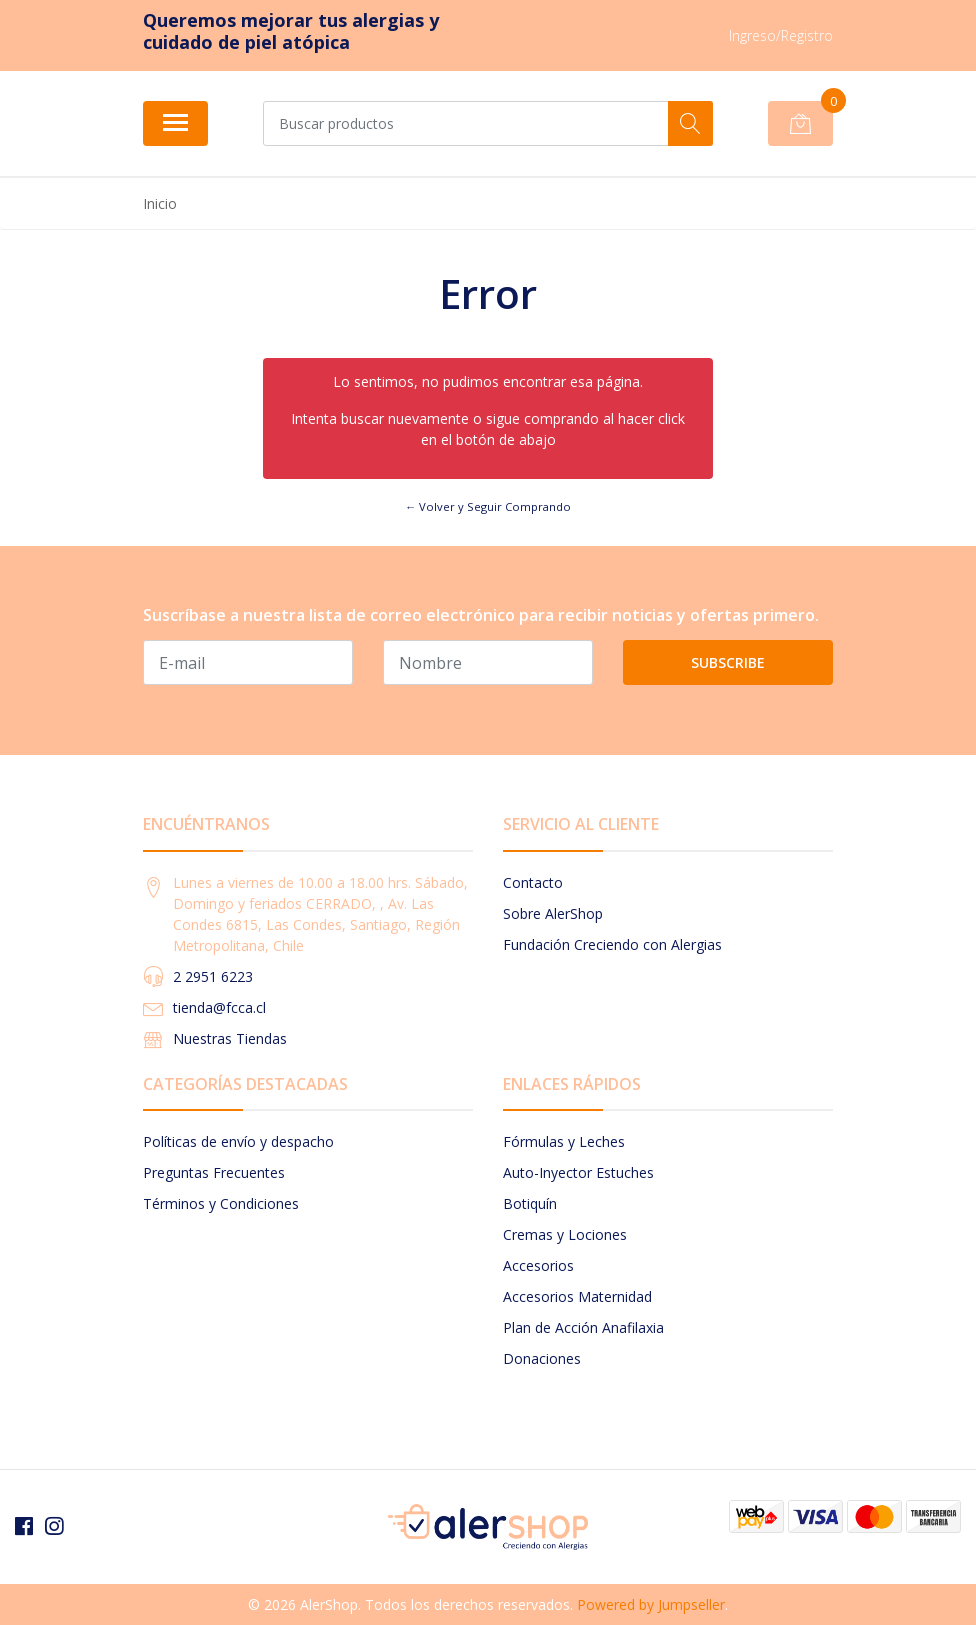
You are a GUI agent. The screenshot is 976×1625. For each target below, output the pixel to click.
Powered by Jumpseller (651, 1604)
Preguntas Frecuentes (214, 1172)
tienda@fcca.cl (219, 1007)
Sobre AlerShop (553, 913)
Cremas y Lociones (565, 1234)
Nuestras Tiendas (230, 1038)
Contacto (533, 882)
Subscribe (728, 662)
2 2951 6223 (213, 976)
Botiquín (530, 1203)
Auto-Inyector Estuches (578, 1172)
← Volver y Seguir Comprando (488, 506)
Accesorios (538, 1265)
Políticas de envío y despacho (238, 1141)
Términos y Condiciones (221, 1203)
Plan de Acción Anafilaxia (583, 1327)
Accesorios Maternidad (577, 1296)
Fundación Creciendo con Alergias (612, 944)
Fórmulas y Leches (564, 1141)
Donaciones (542, 1358)
